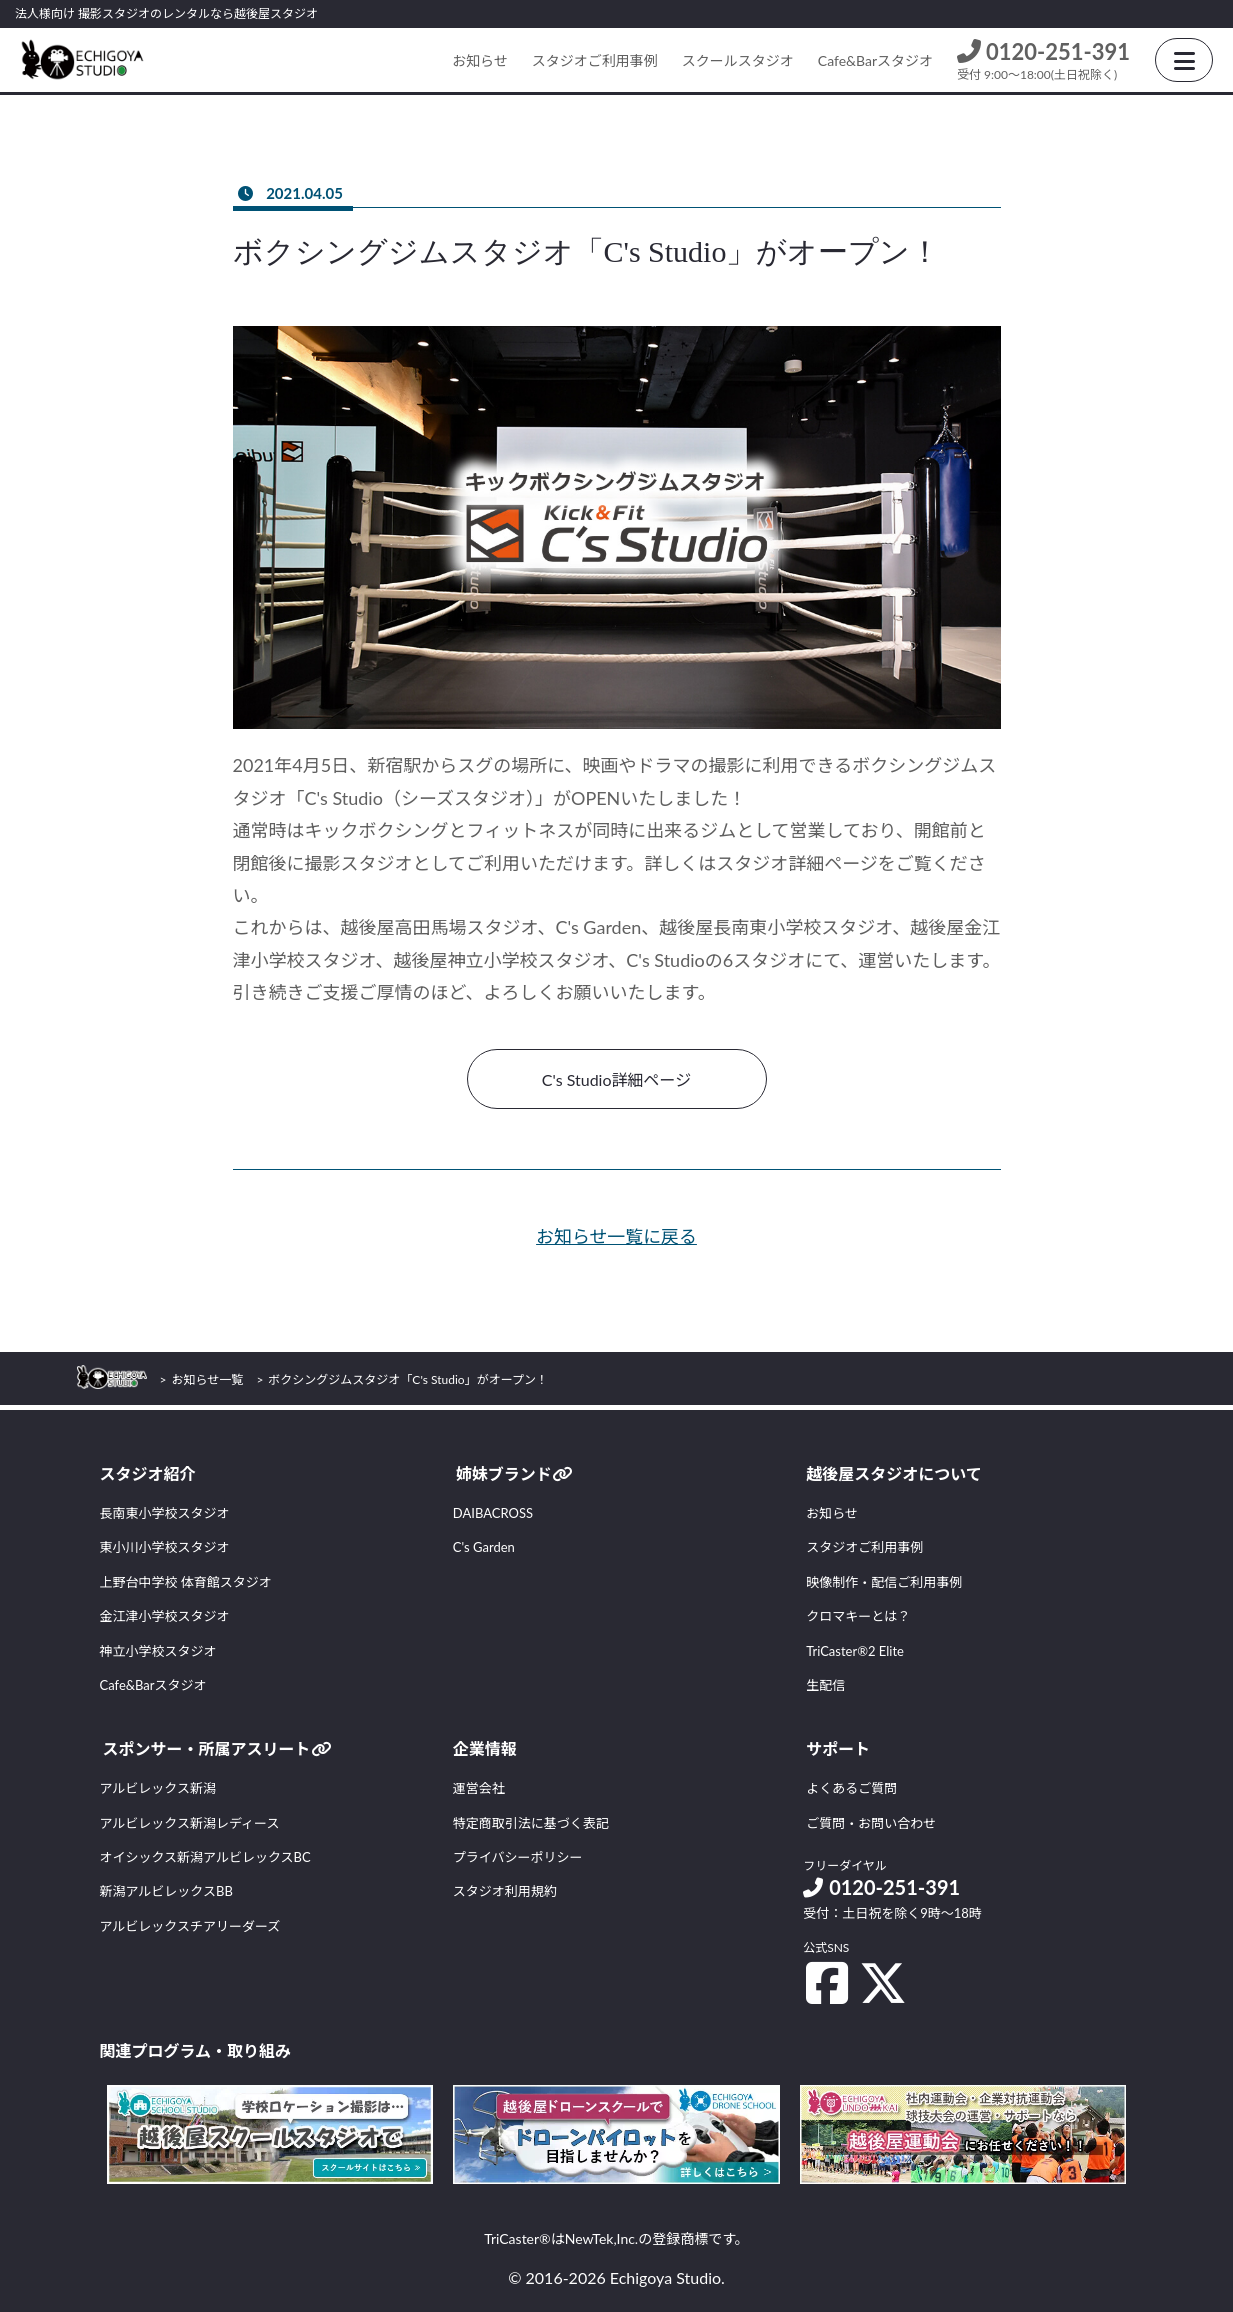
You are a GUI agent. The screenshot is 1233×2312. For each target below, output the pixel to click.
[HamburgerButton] (1184, 60)
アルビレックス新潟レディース (190, 1823)
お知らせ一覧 (208, 1379)
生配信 (825, 1685)
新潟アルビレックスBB (166, 1891)
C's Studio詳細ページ (616, 1079)
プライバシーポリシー (518, 1857)
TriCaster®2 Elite (855, 1651)
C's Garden (484, 1547)
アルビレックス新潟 (158, 1788)
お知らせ (480, 60)
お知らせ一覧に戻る (617, 1236)
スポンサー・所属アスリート (217, 1748)
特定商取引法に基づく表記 (531, 1823)
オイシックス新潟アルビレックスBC (205, 1857)
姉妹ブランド (514, 1473)
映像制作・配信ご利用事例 (884, 1582)
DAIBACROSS (493, 1513)
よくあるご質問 (851, 1788)
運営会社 (479, 1788)
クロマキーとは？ (858, 1616)
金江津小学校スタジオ (165, 1616)
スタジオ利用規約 (505, 1891)
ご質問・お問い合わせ (871, 1823)
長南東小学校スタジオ (165, 1513)
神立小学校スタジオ (158, 1651)
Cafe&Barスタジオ (875, 60)
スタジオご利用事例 (595, 60)
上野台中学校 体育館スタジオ (186, 1582)
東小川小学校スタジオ (165, 1547)
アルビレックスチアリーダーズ (190, 1926)
